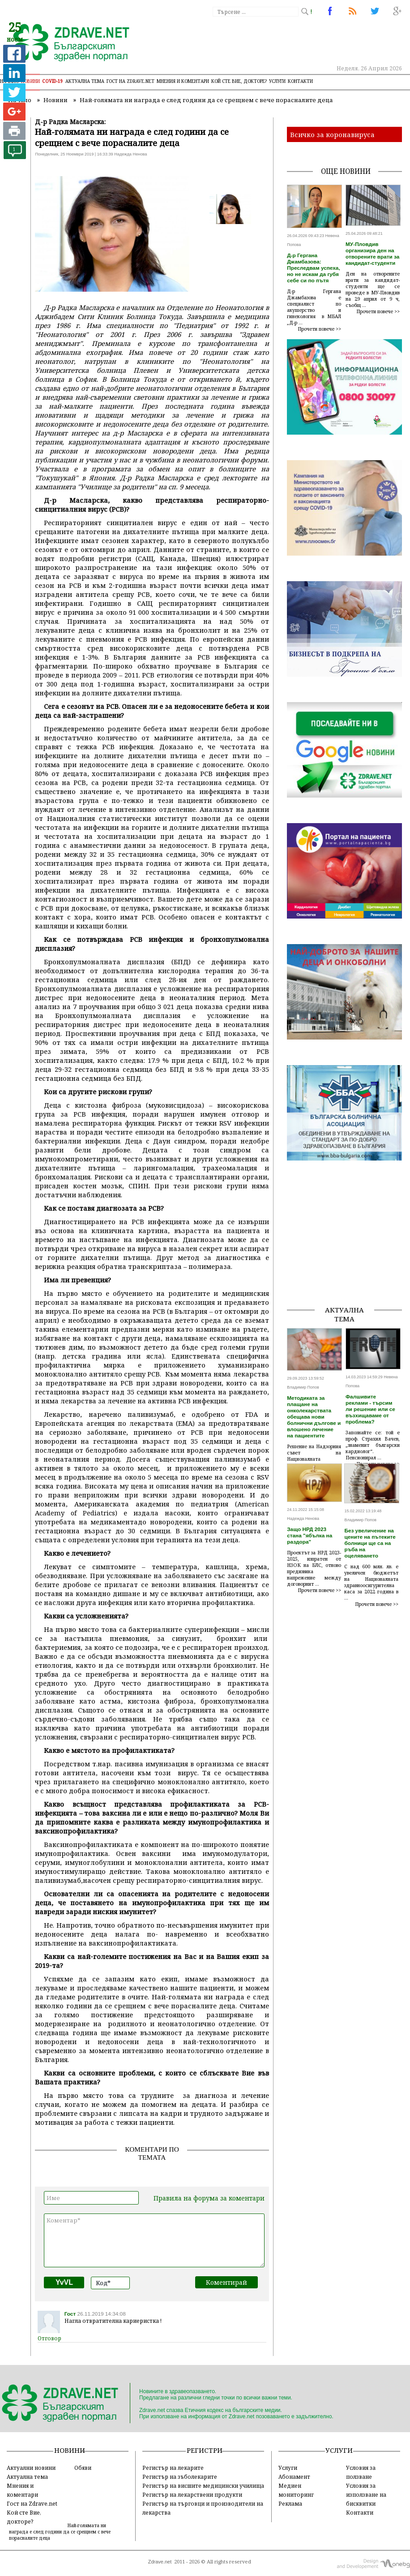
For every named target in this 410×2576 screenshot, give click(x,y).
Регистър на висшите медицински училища (203, 2485)
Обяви (82, 2467)
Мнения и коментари (183, 81)
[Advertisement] (348, 1242)
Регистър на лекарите (173, 2467)
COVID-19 (52, 81)
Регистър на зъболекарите (179, 2476)
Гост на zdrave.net (130, 81)
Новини (30, 81)
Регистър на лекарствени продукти (192, 2494)
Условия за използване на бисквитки (366, 2494)
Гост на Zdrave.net (32, 2503)
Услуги (277, 81)
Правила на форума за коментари (209, 2198)
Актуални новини (31, 2467)
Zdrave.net (160, 2561)
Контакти (300, 81)
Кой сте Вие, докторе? (239, 81)
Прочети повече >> (319, 329)
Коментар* (154, 2240)
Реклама (290, 2503)
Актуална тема (84, 81)
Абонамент (294, 2476)
